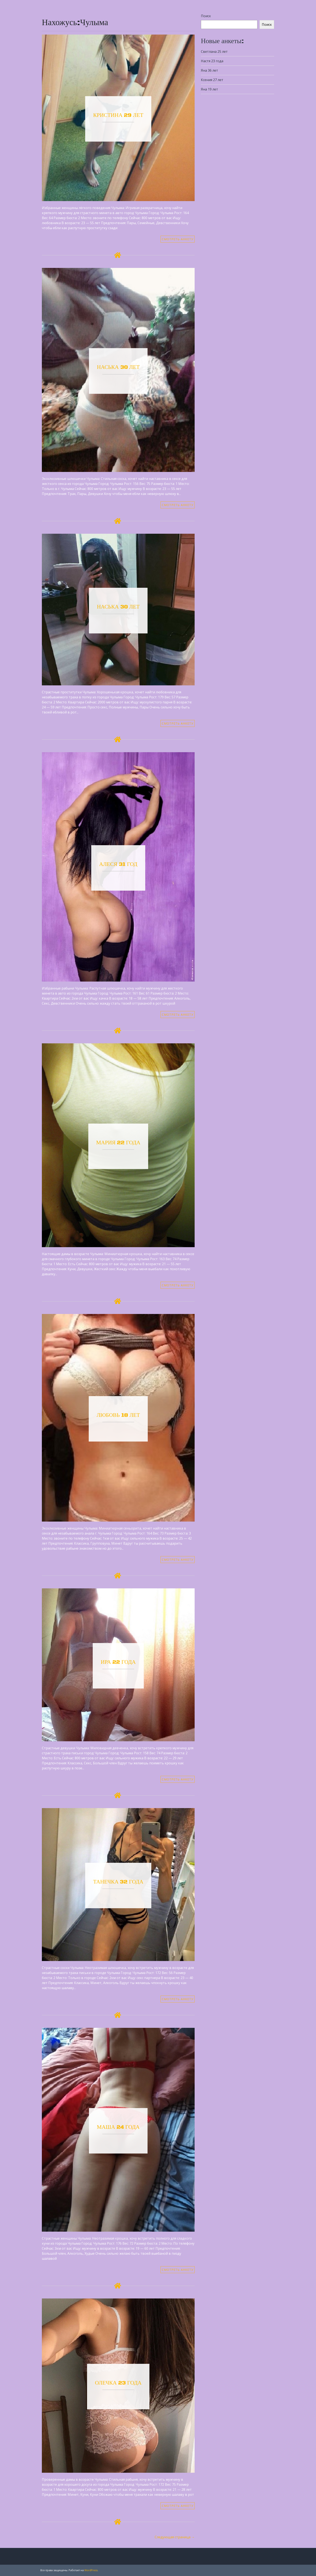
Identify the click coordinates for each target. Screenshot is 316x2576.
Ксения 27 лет (212, 80)
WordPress (91, 2570)
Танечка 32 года (118, 1881)
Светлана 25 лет (214, 51)
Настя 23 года (212, 61)
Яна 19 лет (209, 89)
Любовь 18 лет (118, 1415)
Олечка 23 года (118, 2383)
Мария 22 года (118, 1142)
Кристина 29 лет (118, 115)
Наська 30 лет (118, 367)
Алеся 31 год (118, 864)
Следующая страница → (175, 2537)
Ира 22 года (118, 1662)
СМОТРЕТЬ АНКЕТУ (177, 239)
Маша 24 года (118, 2127)
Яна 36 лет (209, 70)
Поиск (206, 16)
